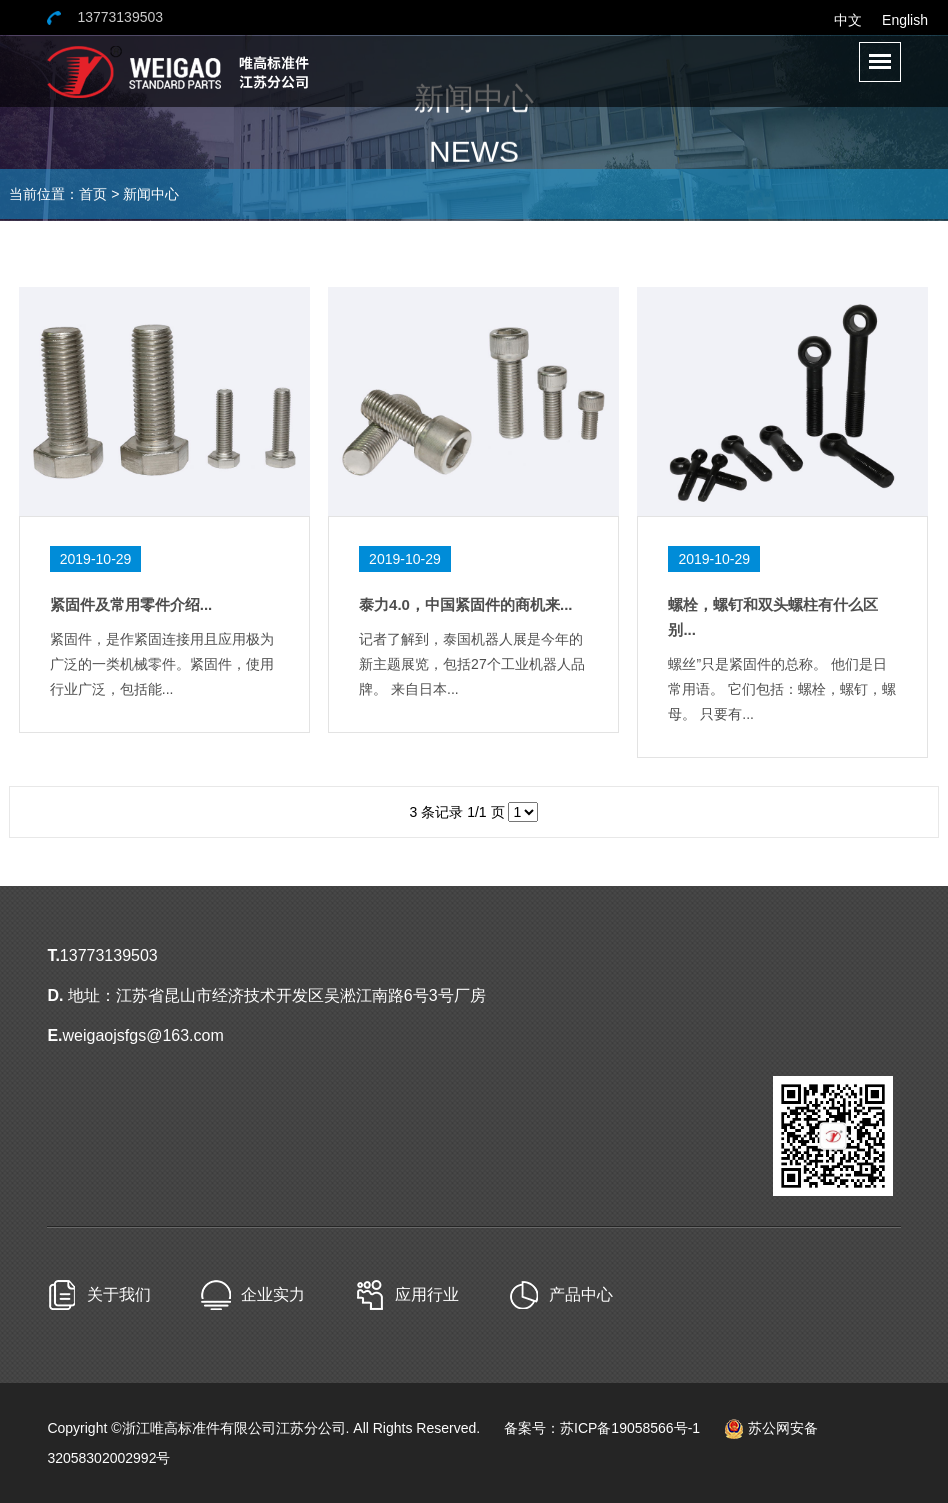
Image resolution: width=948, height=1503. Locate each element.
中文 (848, 20)
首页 (93, 194)
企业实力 (273, 1294)
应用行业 (427, 1294)
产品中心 (581, 1294)
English (905, 20)
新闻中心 (151, 194)
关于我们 (119, 1294)
